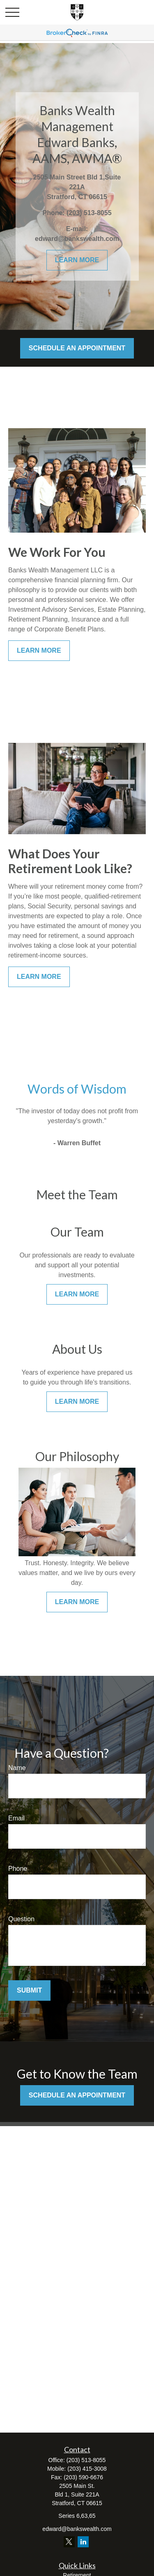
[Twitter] (69, 2541)
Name (17, 1767)
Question (21, 1919)
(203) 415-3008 (87, 2468)
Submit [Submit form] (29, 1990)
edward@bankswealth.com (76, 2529)
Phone (17, 1868)
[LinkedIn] (83, 2541)
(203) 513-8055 (86, 2460)
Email (16, 1818)
